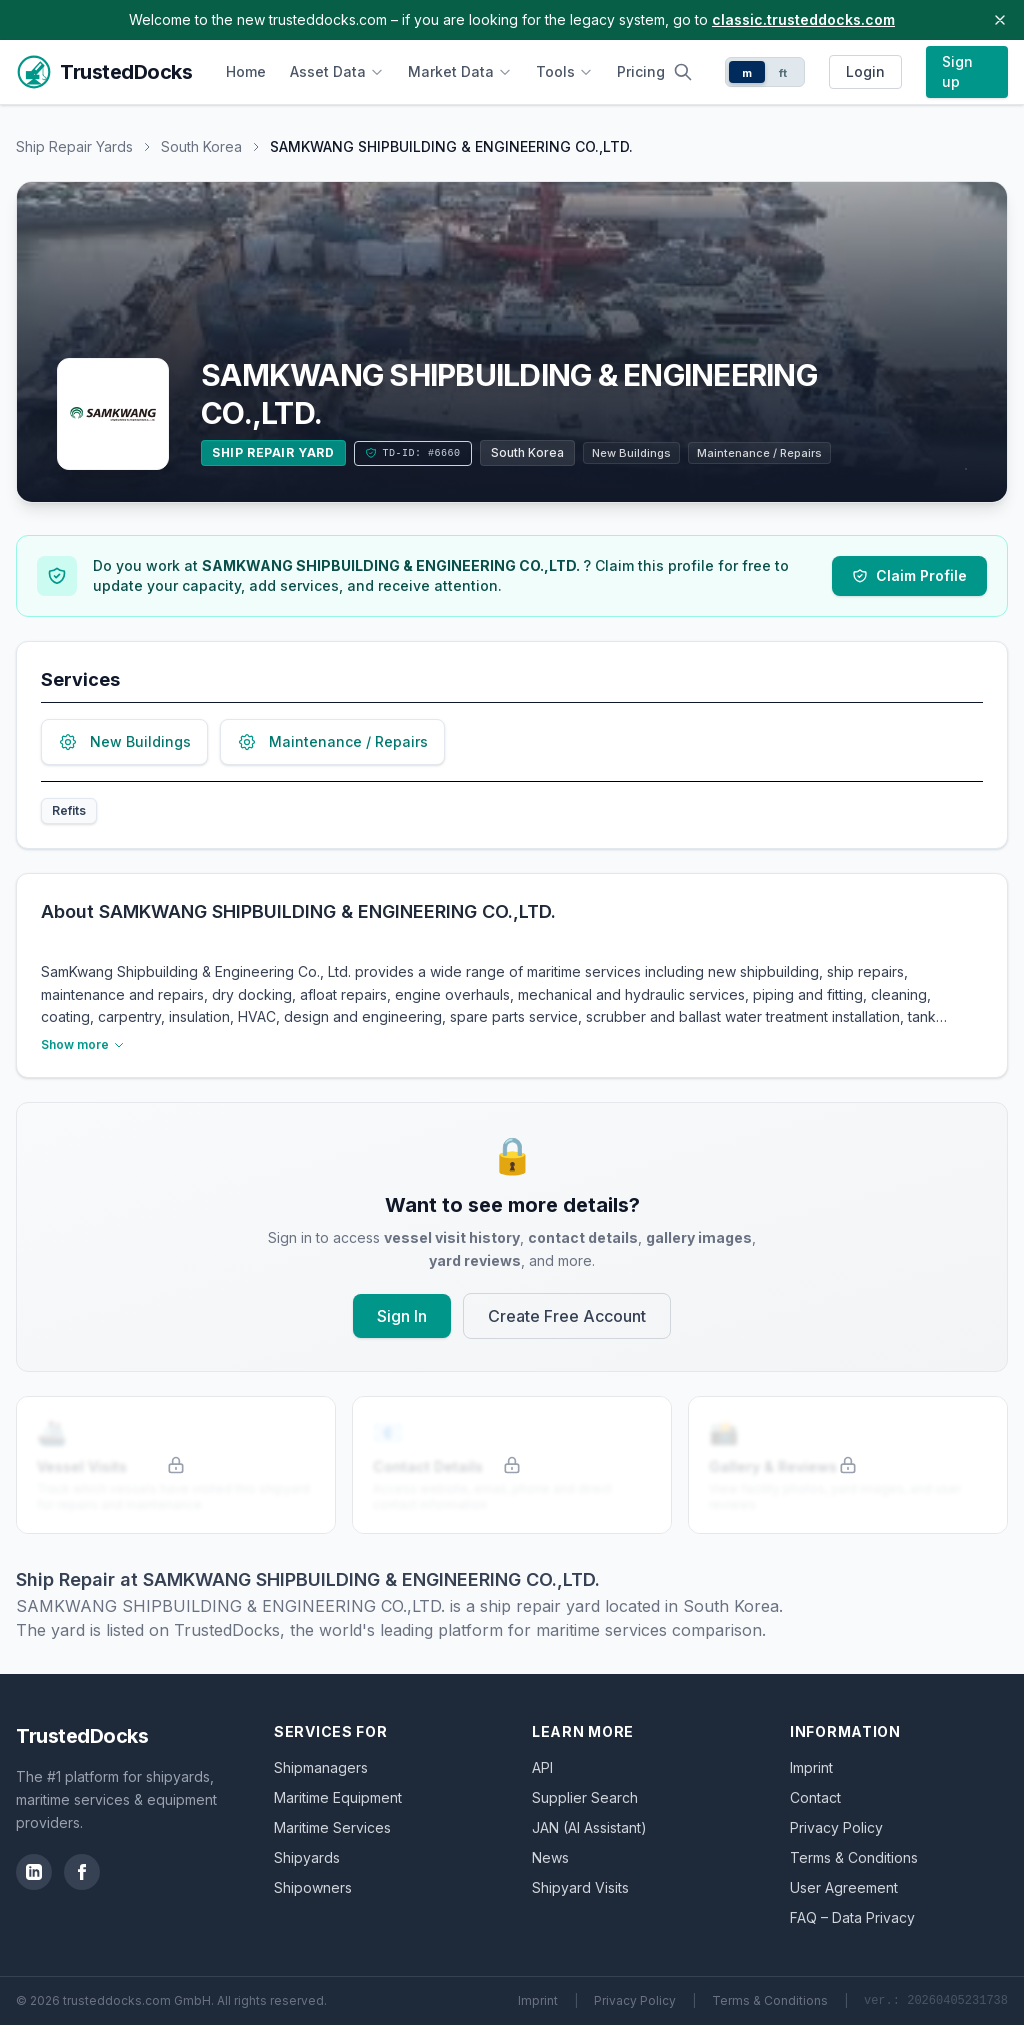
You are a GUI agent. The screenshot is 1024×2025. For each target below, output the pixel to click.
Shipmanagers (321, 1767)
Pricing (641, 71)
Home (246, 71)
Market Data (460, 71)
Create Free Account (567, 1316)
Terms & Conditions (854, 1857)
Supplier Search (585, 1797)
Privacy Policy (836, 1827)
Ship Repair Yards (74, 146)
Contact (815, 1797)
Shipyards (307, 1857)
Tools (564, 71)
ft (783, 73)
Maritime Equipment (338, 1797)
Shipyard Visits (580, 1887)
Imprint (811, 1767)
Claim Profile (909, 575)
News (550, 1857)
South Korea (201, 146)
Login (865, 71)
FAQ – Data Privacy (852, 1917)
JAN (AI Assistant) (589, 1827)
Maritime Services (332, 1827)
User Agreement (844, 1887)
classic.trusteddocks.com (803, 19)
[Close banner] (1000, 20)
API (542, 1767)
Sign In (402, 1316)
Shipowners (313, 1887)
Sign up (957, 71)
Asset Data (337, 71)
